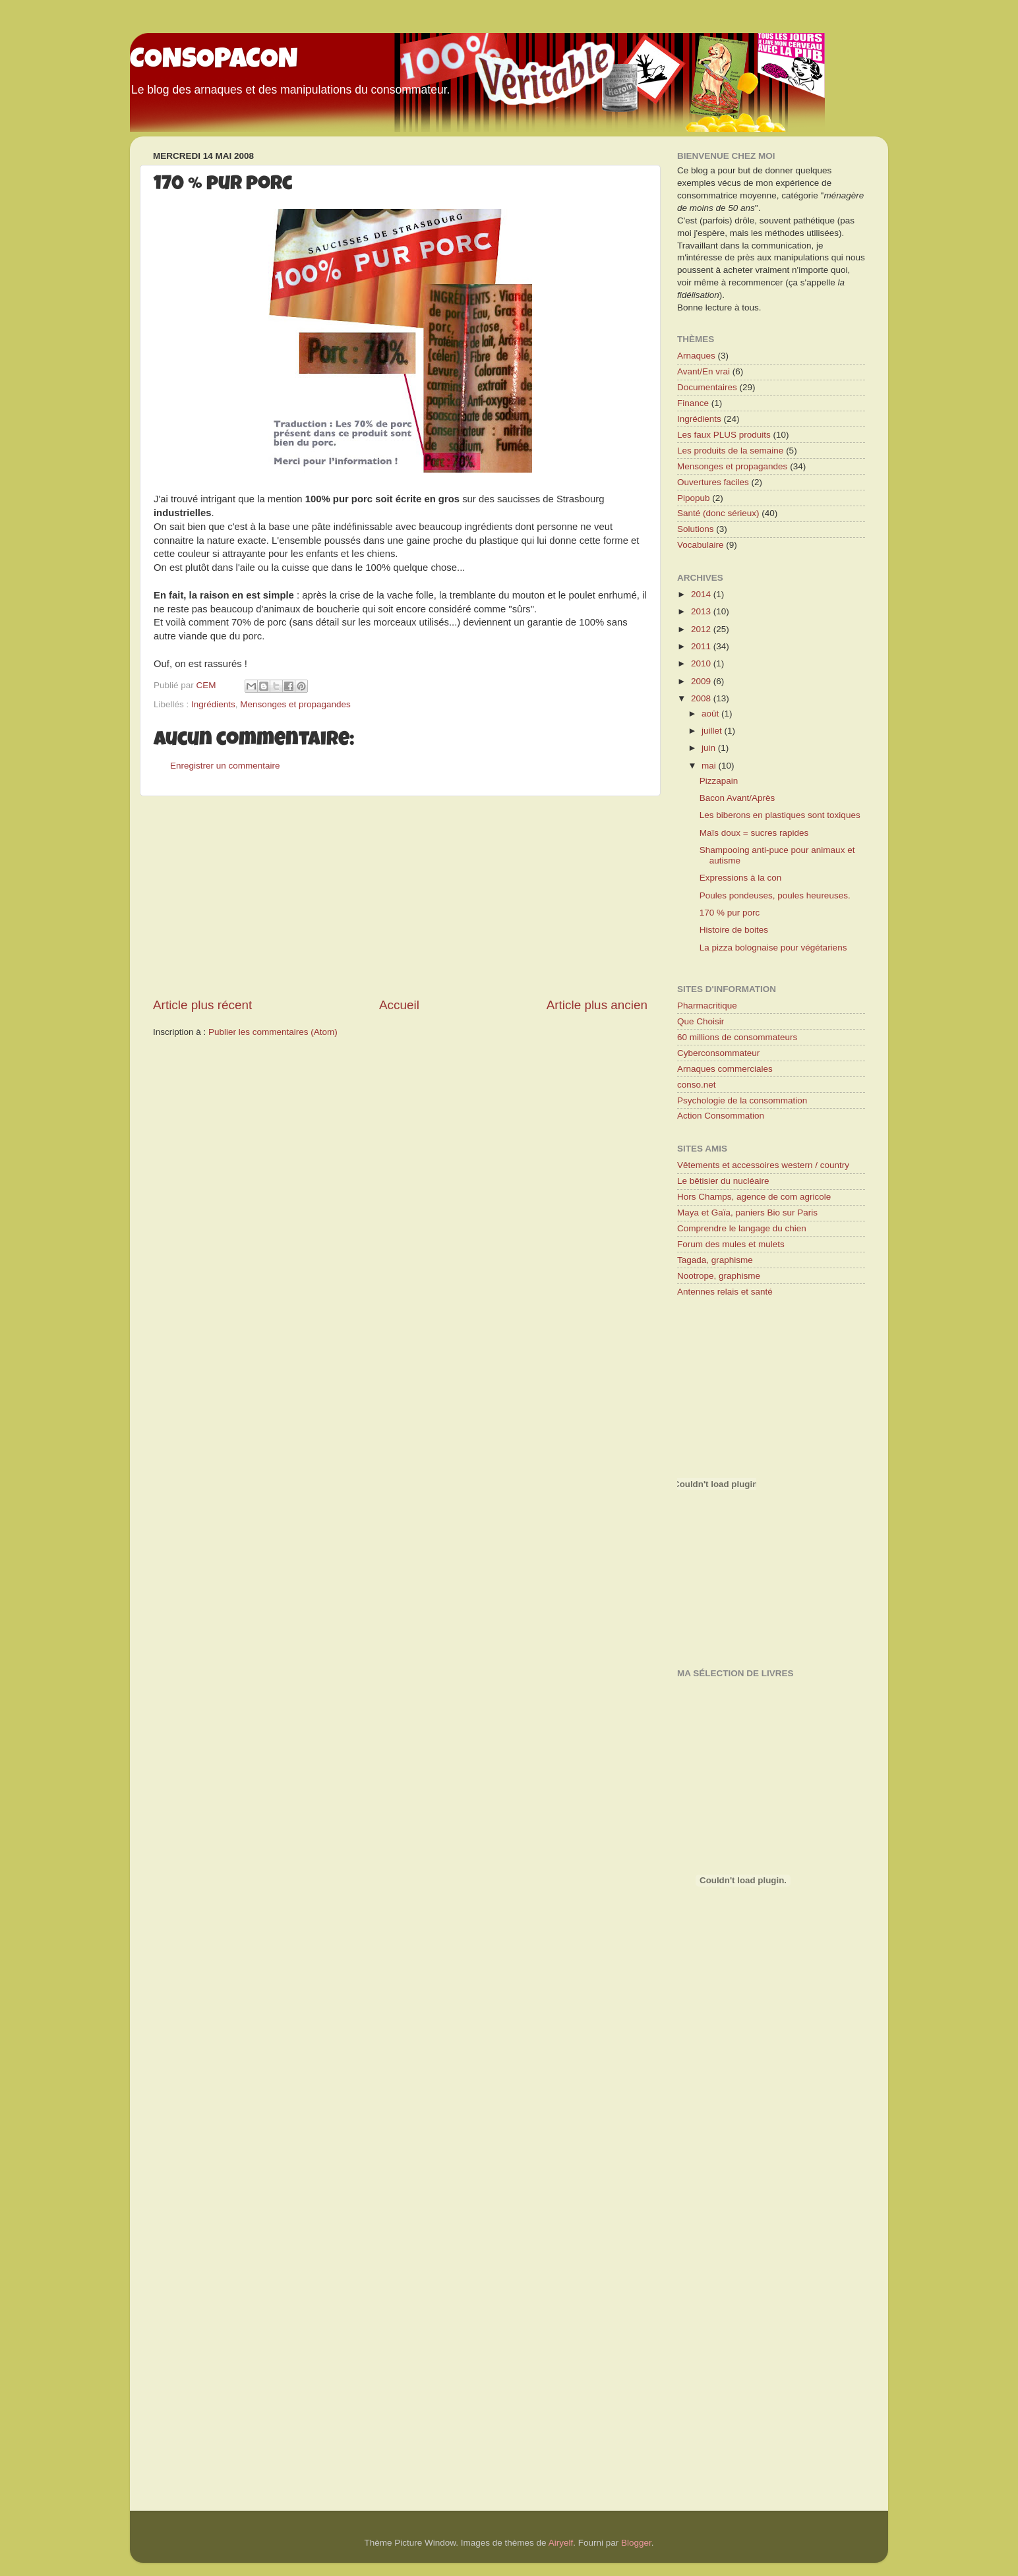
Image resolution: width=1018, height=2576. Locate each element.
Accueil (399, 1005)
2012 (702, 629)
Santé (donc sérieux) (718, 513)
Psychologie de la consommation (742, 1100)
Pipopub (693, 498)
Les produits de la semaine (730, 450)
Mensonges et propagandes (295, 704)
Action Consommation (720, 1116)
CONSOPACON (214, 61)
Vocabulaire (700, 545)
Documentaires (707, 387)
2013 (702, 611)
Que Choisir (700, 1021)
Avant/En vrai (703, 371)
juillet (713, 731)
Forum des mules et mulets (731, 1244)
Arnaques (696, 356)
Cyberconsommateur (718, 1053)
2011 (702, 646)
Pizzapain (719, 781)
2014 (702, 594)
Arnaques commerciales (725, 1069)
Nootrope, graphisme (718, 1276)
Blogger (636, 2543)
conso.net (696, 1085)
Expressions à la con (741, 878)
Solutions (695, 529)
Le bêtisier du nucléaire (723, 1181)
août (711, 713)
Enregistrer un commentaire (225, 766)
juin (710, 748)
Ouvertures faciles (713, 482)
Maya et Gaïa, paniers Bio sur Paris (747, 1212)
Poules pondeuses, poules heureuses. (775, 895)
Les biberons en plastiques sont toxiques (780, 815)
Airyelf (561, 2543)
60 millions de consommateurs (737, 1037)
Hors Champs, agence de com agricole (754, 1197)
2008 (702, 698)
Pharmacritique (707, 1005)
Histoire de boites (734, 930)
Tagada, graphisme (715, 1260)
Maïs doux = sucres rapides (754, 833)
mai (710, 766)
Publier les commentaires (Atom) (273, 1032)
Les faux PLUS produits (724, 435)
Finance (693, 403)
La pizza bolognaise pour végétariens (773, 947)
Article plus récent (202, 1005)
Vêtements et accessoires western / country (763, 1165)
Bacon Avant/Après (737, 798)
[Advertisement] (400, 896)
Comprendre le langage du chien (741, 1228)
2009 (702, 681)
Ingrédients (213, 704)
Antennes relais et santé (725, 1292)
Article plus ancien (597, 1005)
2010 (702, 663)
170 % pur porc (730, 913)
